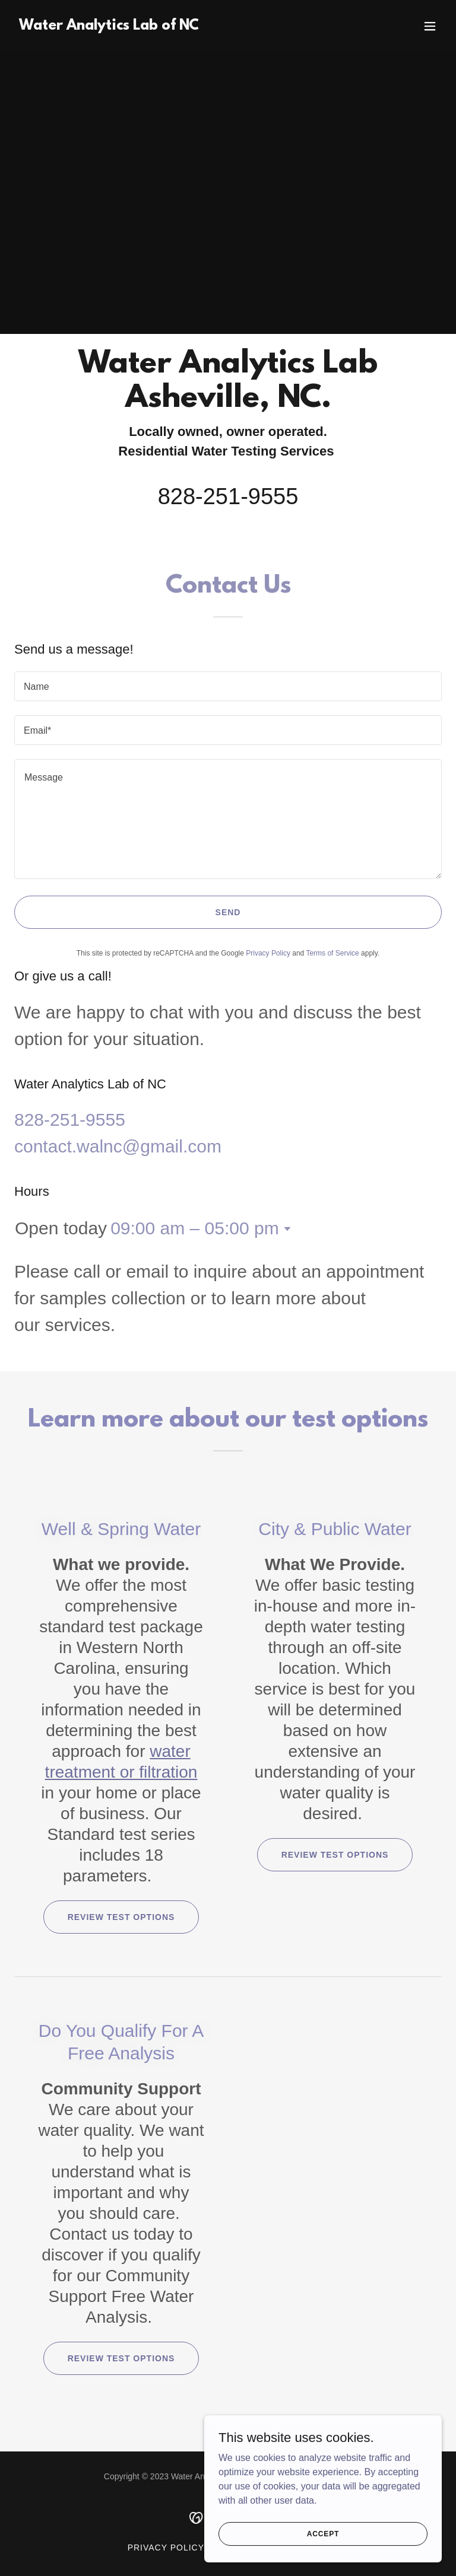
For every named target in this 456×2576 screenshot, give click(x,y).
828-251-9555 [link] (228, 496)
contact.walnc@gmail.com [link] (117, 1146)
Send (228, 912)
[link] (109, 26)
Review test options (121, 1917)
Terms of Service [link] (332, 953)
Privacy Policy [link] (268, 953)
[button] (430, 26)
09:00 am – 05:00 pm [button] (194, 1228)
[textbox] (228, 686)
